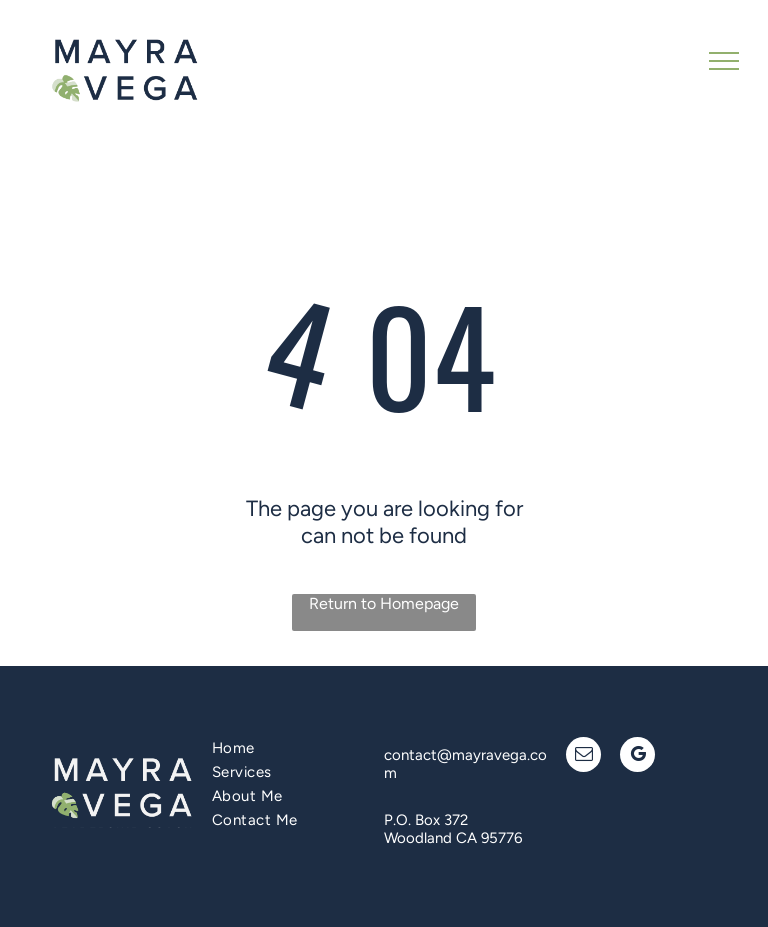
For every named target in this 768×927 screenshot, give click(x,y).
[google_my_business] (637, 757)
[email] (583, 757)
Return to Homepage (384, 603)
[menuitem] (288, 748)
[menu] (724, 61)
